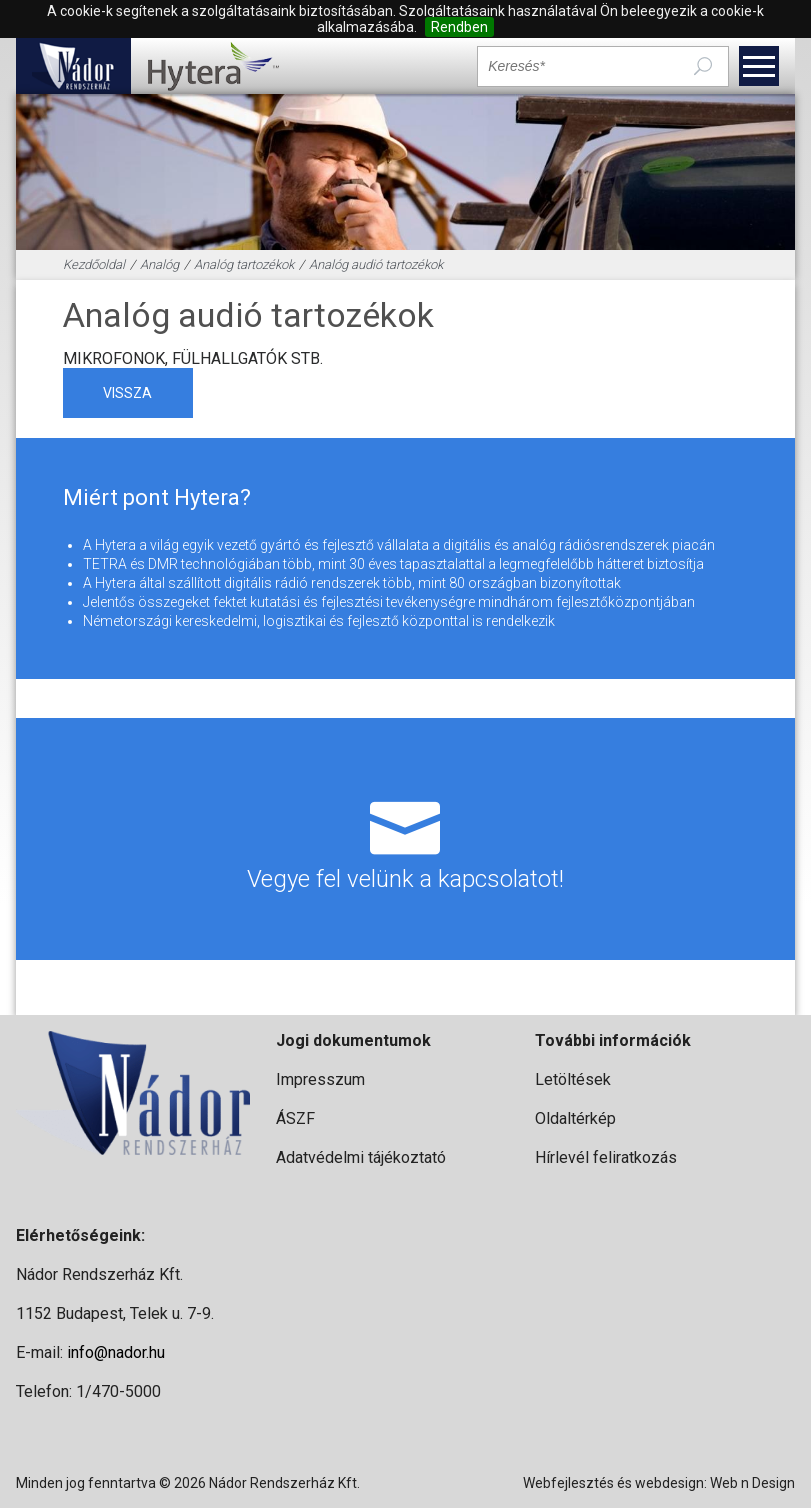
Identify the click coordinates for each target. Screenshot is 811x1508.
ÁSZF (295, 1118)
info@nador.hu (116, 1352)
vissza (127, 393)
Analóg (159, 264)
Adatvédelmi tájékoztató (361, 1157)
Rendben (459, 27)
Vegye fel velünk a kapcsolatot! (405, 839)
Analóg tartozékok (244, 264)
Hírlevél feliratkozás (606, 1157)
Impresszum (320, 1079)
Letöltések (573, 1079)
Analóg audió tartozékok (376, 264)
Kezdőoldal (94, 264)
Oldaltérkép (575, 1118)
